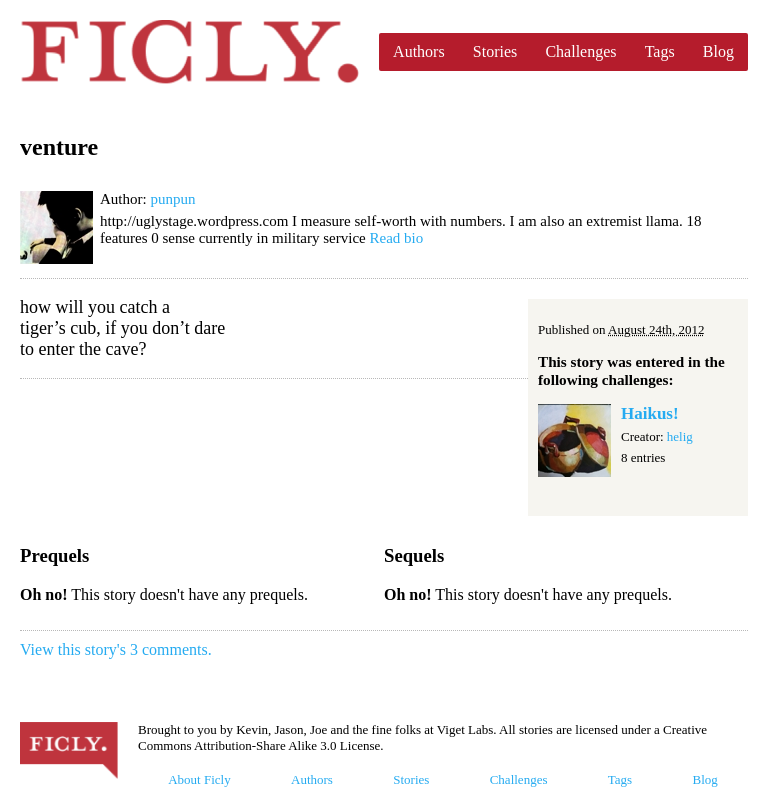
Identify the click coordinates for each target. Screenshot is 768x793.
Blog (718, 51)
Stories (495, 51)
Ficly (189, 52)
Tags (660, 51)
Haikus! (650, 413)
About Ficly (199, 779)
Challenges (580, 51)
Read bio (396, 238)
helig (680, 436)
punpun (172, 199)
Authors (419, 51)
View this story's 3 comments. (116, 649)
